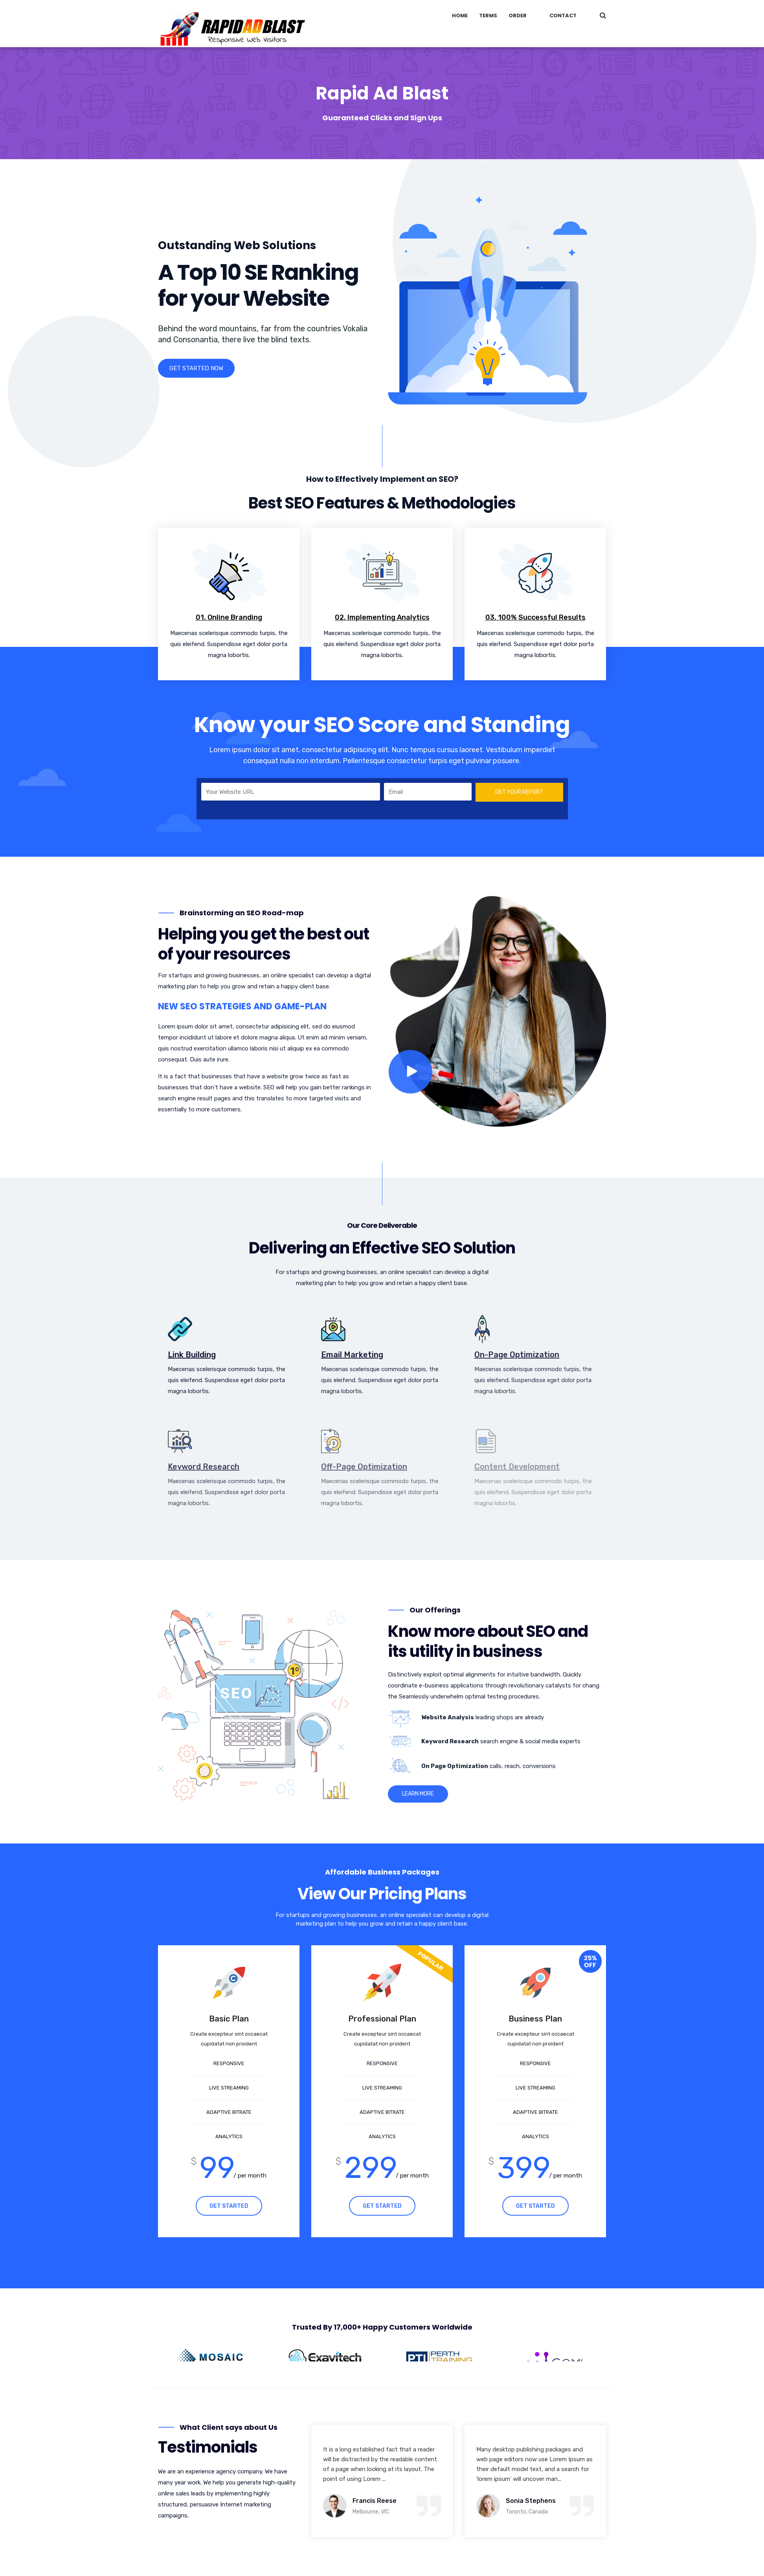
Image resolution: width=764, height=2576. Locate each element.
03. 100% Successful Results (535, 617)
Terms (488, 15)
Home (460, 15)
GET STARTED (228, 2206)
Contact (563, 15)
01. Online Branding (229, 617)
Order (518, 15)
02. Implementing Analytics (382, 617)
